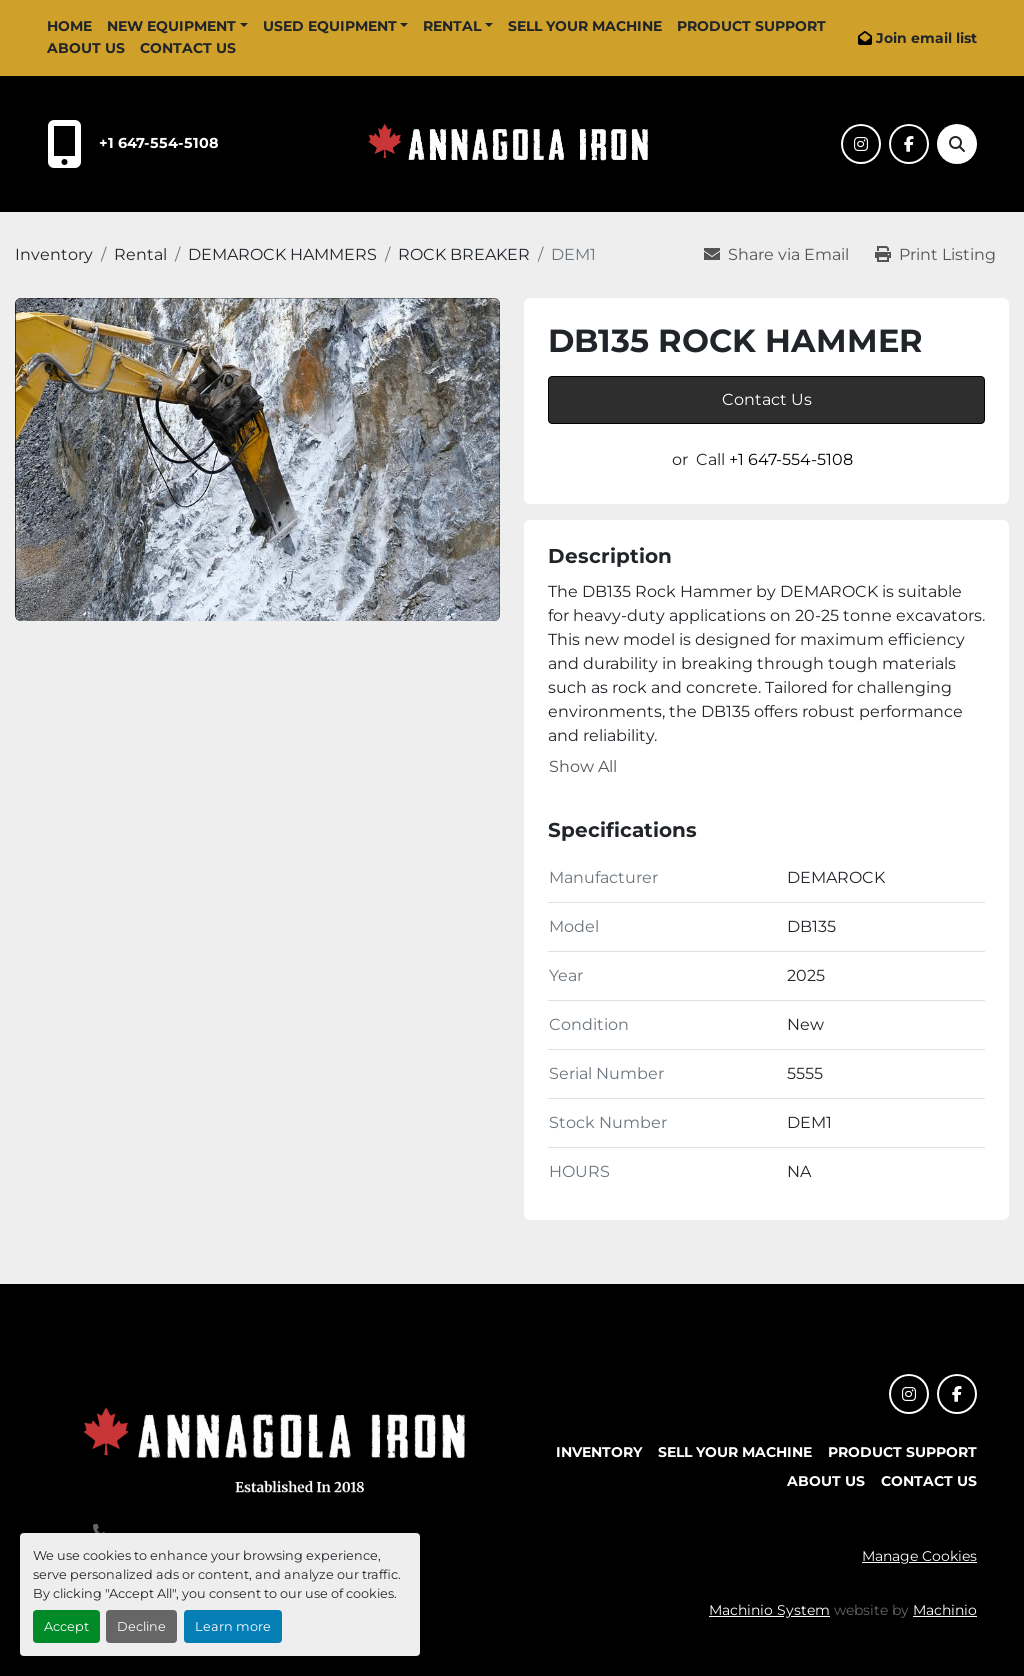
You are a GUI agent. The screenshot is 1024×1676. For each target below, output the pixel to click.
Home (69, 26)
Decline (141, 1626)
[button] (177, 26)
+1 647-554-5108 (159, 143)
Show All (583, 766)
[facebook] (909, 144)
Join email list (926, 38)
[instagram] (861, 144)
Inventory (599, 1452)
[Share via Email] (776, 255)
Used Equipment (330, 26)
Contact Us (188, 48)
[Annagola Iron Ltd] (280, 1446)
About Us (86, 48)
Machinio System (769, 1610)
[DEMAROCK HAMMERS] (282, 254)
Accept (66, 1626)
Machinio (945, 1610)
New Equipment (171, 26)
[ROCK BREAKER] (464, 254)
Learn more (233, 1626)
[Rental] (140, 254)
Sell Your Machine (585, 26)
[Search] (957, 144)
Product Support (751, 26)
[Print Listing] (935, 255)
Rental (452, 26)
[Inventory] (54, 254)
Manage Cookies (919, 1556)
